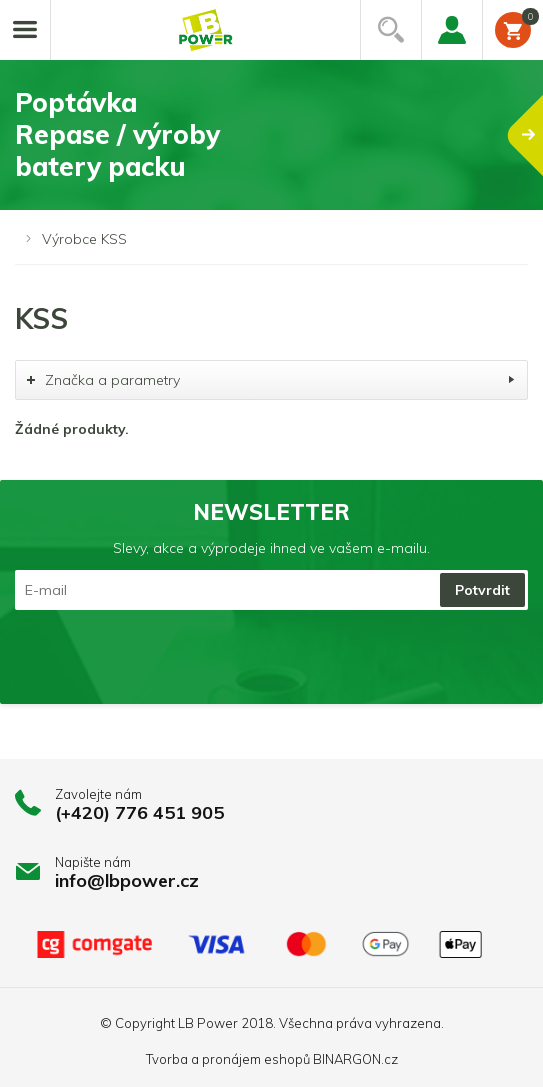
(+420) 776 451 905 (139, 812)
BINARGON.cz (355, 1059)
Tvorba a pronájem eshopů (228, 1059)
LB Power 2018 (225, 1023)
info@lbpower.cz (127, 880)
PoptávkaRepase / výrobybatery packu (279, 134)
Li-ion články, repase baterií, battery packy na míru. (206, 30)
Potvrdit (482, 590)
